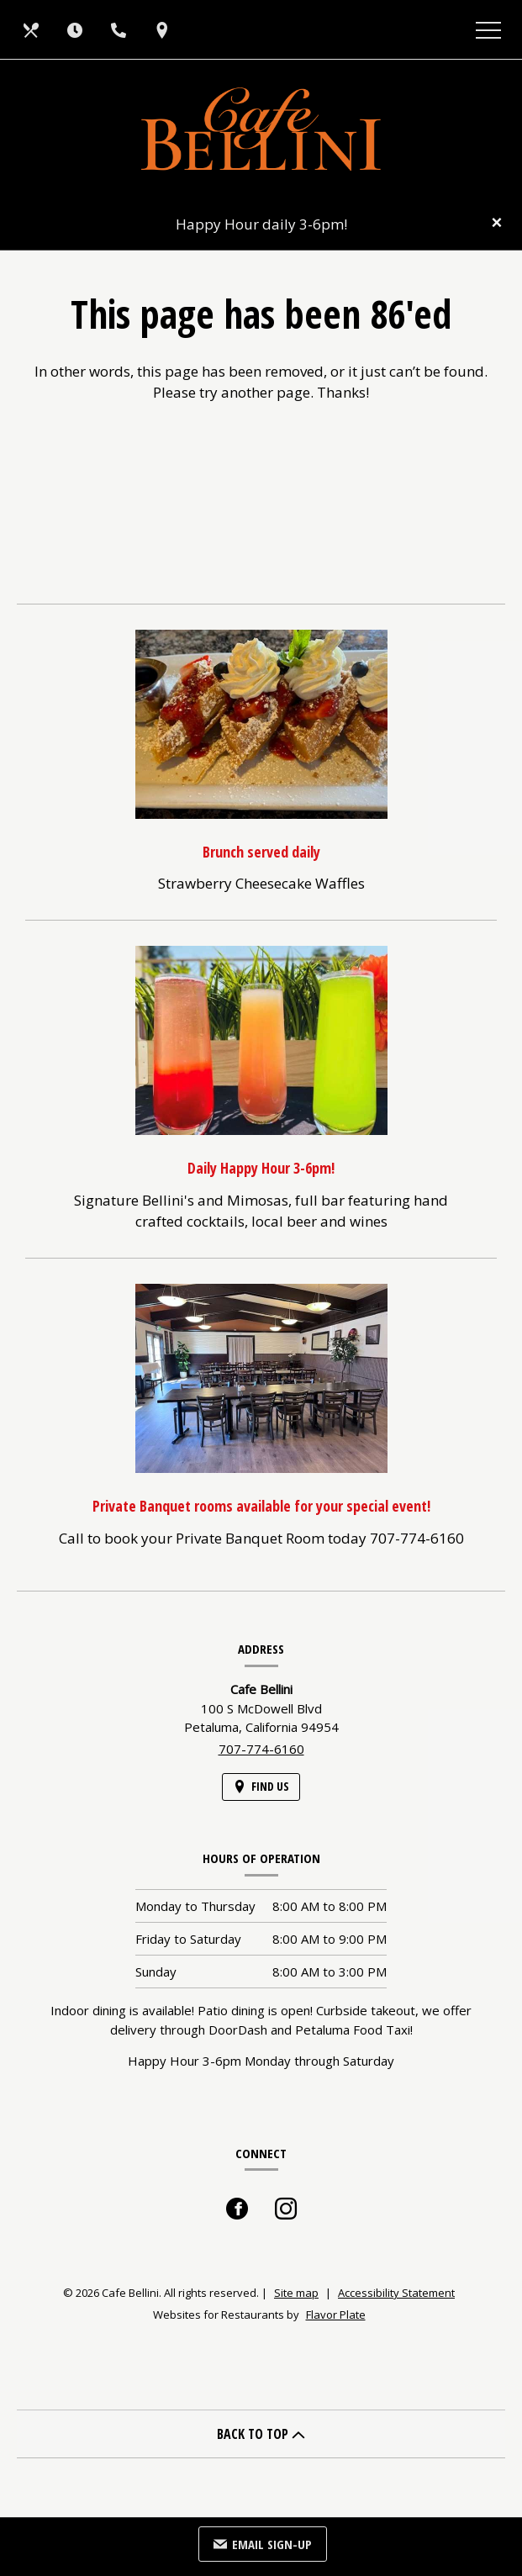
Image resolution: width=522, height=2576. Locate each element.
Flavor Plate (336, 2314)
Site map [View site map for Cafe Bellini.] (296, 2292)
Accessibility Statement (396, 2292)
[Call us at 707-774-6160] (120, 29)
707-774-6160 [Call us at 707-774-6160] (261, 1748)
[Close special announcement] (497, 224)
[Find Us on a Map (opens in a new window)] (164, 29)
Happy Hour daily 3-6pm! (261, 224)
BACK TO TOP (261, 2434)
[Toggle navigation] (488, 29)
